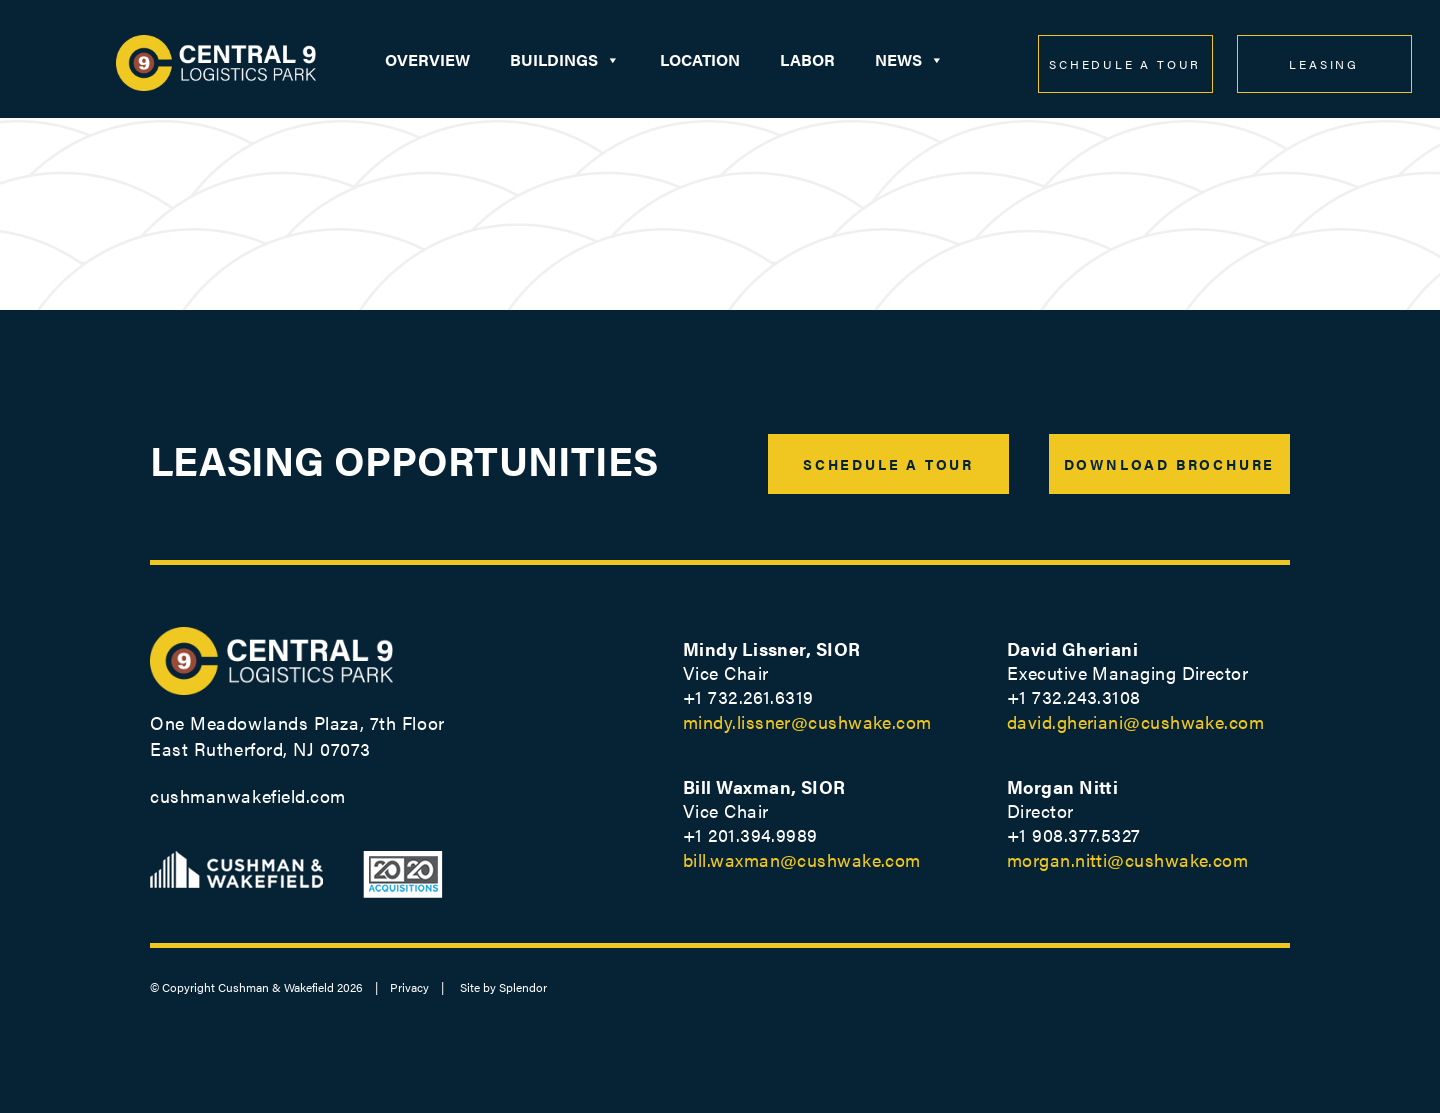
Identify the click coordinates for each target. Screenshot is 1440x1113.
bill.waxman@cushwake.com (802, 859)
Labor (807, 59)
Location (700, 59)
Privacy (409, 987)
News (909, 60)
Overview (427, 59)
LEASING (1324, 64)
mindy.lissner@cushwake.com (807, 721)
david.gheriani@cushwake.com (1135, 721)
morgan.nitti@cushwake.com (1127, 859)
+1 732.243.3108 (1074, 696)
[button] (612, 60)
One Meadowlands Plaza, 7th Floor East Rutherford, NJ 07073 (297, 735)
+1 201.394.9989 (750, 834)
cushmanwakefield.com (248, 795)
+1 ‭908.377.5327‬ (1074, 834)
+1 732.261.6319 (748, 696)
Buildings (565, 60)
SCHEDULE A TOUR (1125, 64)
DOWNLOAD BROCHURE (1170, 464)
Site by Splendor (503, 987)
